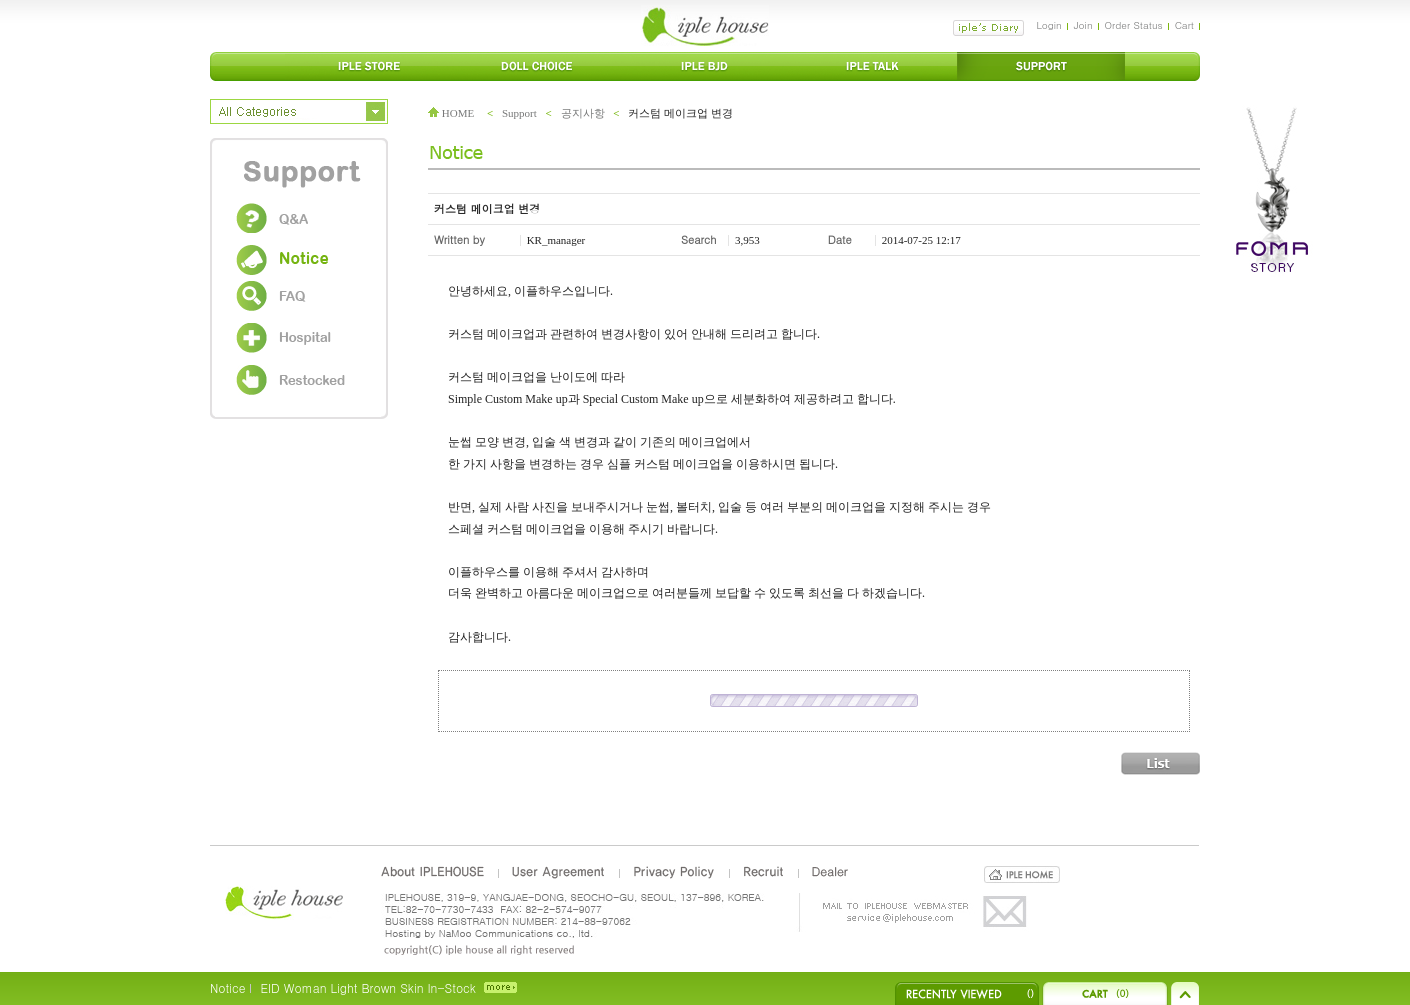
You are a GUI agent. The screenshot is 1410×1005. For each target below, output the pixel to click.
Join (1083, 25)
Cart (1184, 25)
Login (1048, 25)
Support (519, 113)
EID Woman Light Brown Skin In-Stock (367, 987)
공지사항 (583, 113)
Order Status (1134, 25)
